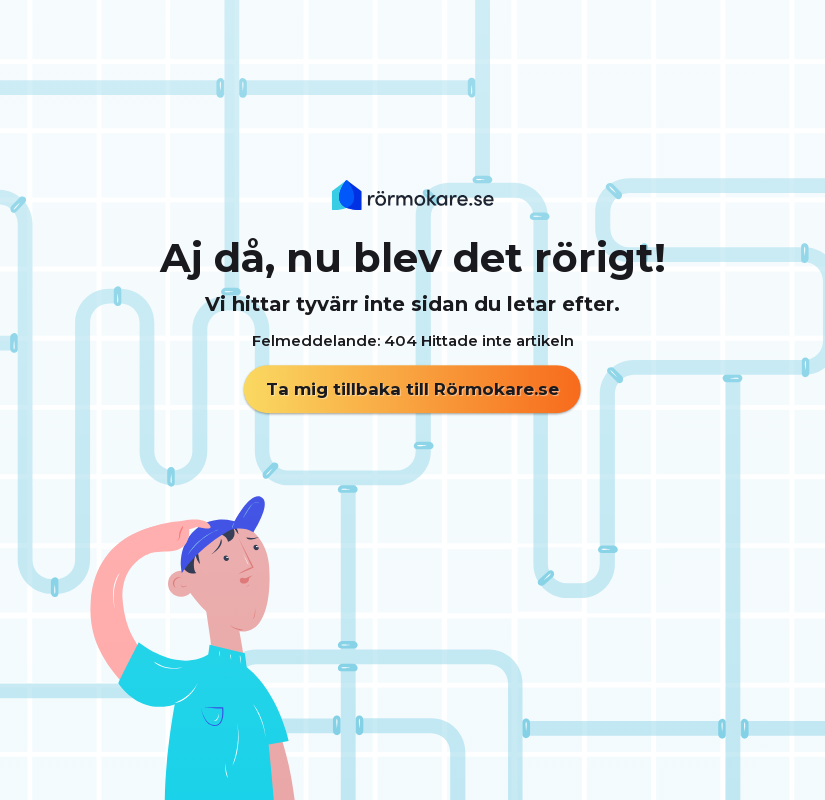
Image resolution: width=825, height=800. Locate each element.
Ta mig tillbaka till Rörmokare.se (412, 389)
